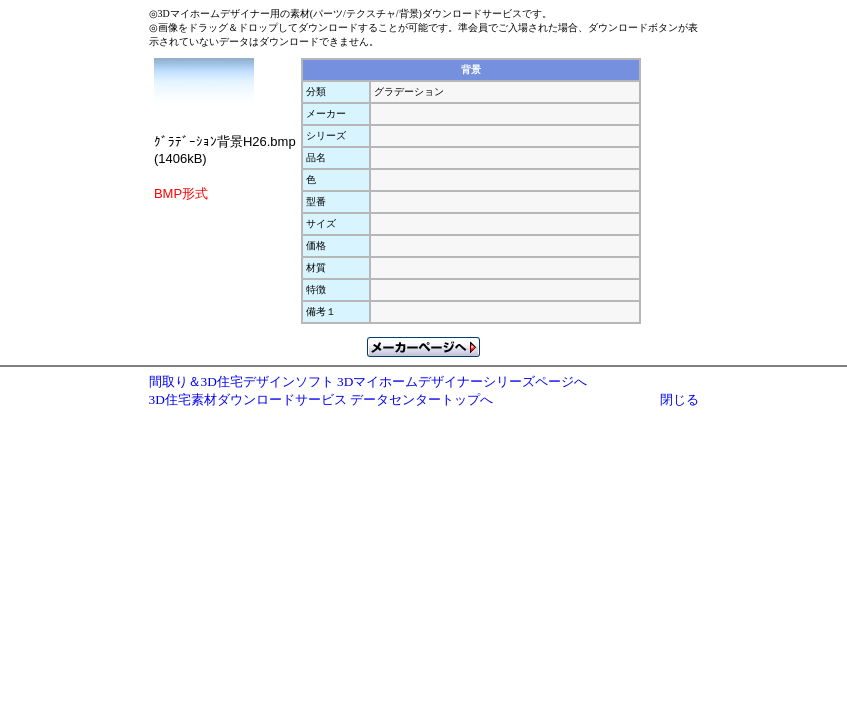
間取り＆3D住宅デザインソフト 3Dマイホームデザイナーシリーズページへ (368, 381)
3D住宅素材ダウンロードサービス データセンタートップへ (321, 399)
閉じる (679, 399)
